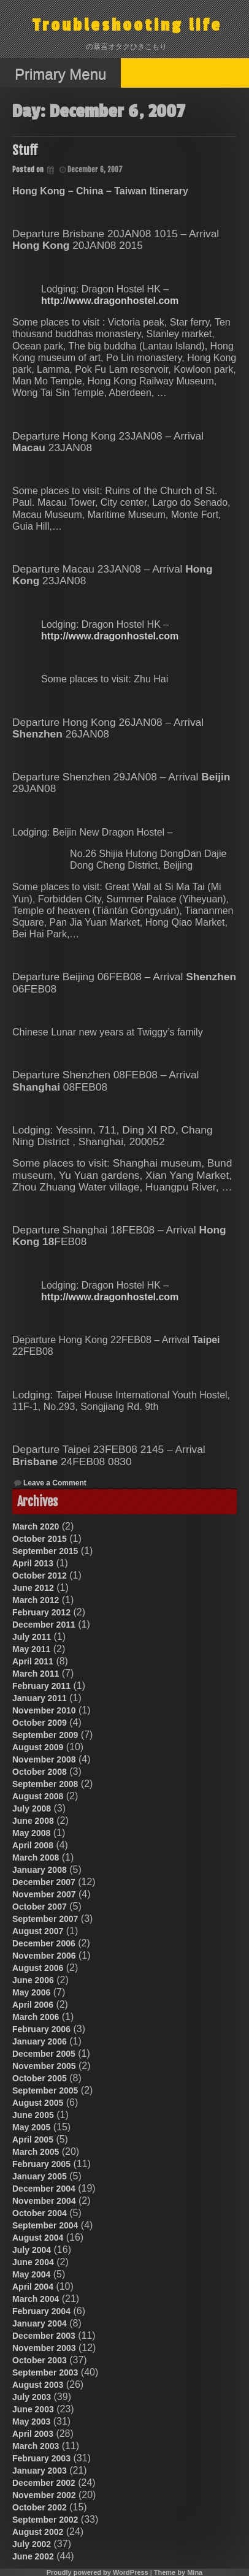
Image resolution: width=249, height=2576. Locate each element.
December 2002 (43, 2483)
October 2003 (39, 2360)
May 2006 (31, 1992)
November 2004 (44, 2201)
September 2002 (45, 2520)
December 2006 (43, 1943)
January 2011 (39, 1698)
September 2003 (45, 2372)
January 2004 (39, 2323)
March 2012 (35, 1600)
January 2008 (39, 1870)
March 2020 (35, 1526)
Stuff (24, 150)
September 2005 (45, 2090)
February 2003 (41, 2458)
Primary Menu (60, 74)
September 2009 (45, 1735)
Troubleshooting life (127, 25)
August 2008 (37, 1796)
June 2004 (33, 2262)
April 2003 (32, 2434)
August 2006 (37, 1968)
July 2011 (31, 1637)
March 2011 (35, 1674)
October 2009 (39, 1723)
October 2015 (39, 1539)
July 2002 (31, 2544)
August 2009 (37, 1747)
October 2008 (39, 1772)
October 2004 (39, 2213)
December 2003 (43, 2336)
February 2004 (41, 2311)
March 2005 (35, 2152)
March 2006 (35, 2017)
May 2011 (31, 1649)
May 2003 (31, 2421)
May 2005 (31, 2127)
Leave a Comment (54, 1483)
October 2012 (39, 1575)
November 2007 (44, 1894)
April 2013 (32, 1563)
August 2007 (37, 1931)
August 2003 (37, 2385)
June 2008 (33, 1821)
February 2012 (41, 1612)
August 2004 (37, 2238)
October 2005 (39, 2078)
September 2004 (45, 2225)
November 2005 (44, 2066)
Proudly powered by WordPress (97, 2572)
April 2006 (32, 2005)
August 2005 (37, 2103)
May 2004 (31, 2274)
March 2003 (35, 2446)
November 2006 (44, 1956)
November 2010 (44, 1710)
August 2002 (37, 2532)
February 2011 (41, 1686)
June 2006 (33, 1980)
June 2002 (33, 2556)
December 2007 (43, 1882)
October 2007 (39, 1906)
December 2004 (43, 2188)
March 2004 (35, 2299)
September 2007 (45, 1919)
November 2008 (44, 1759)
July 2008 (31, 1808)
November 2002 (44, 2495)
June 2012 (33, 1588)
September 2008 (45, 1784)
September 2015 (45, 1551)
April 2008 (32, 1845)
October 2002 (39, 2507)
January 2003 (39, 2470)
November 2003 (44, 2348)
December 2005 (43, 2054)
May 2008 (31, 1833)
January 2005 (39, 2176)
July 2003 (31, 2397)
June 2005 (33, 2115)
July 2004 (31, 2250)
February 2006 (41, 2029)
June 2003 (33, 2409)
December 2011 (43, 1624)
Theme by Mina (178, 2572)
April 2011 (32, 1661)
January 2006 (39, 2041)
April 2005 (32, 2139)
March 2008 (35, 1857)
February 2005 (41, 2164)
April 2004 (32, 2287)
